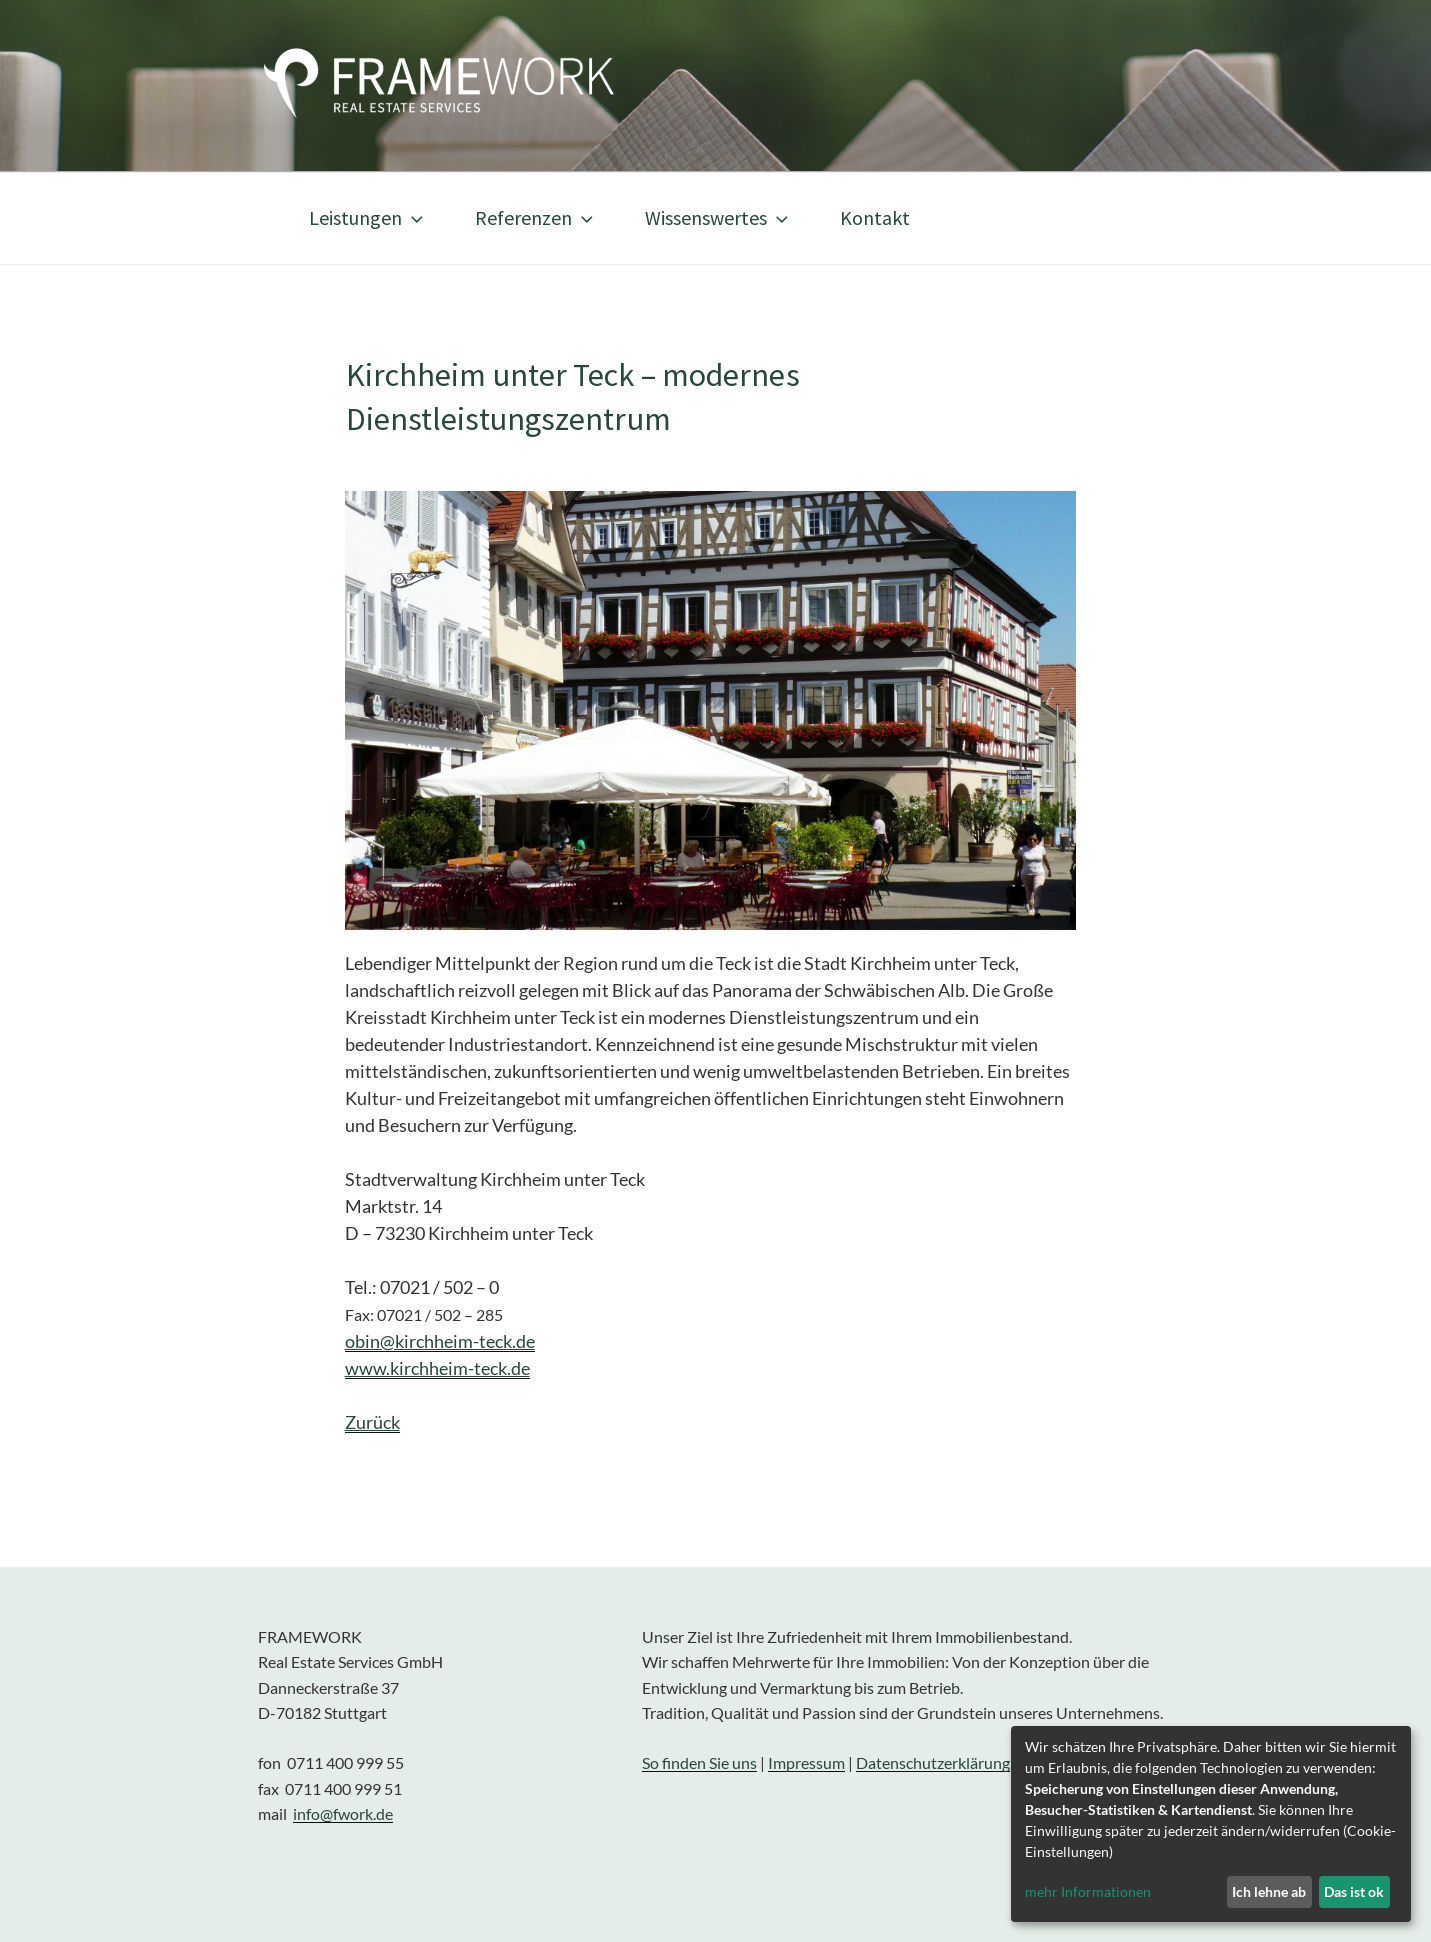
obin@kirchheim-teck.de (440, 1341)
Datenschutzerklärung (933, 1762)
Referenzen (536, 217)
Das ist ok (1354, 1891)
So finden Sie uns (699, 1762)
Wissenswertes (718, 217)
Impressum (806, 1762)
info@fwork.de (343, 1813)
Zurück (372, 1422)
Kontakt (875, 217)
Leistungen (368, 217)
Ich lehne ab (1269, 1891)
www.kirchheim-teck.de (437, 1368)
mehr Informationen (1088, 1891)
